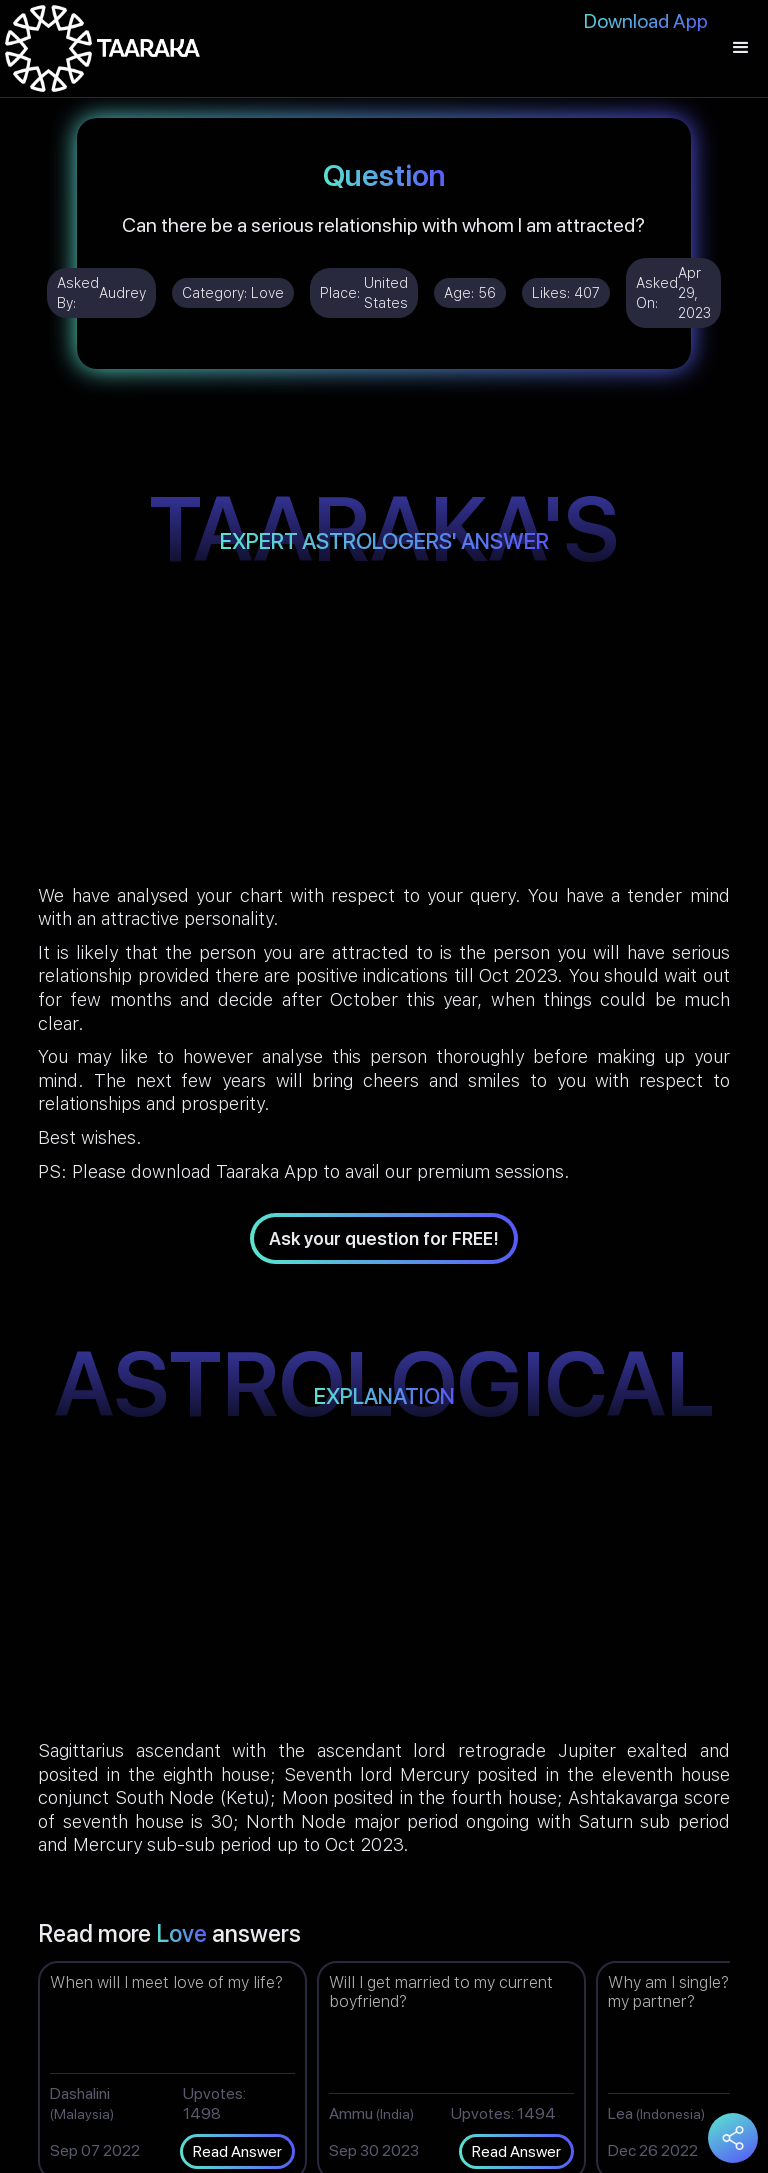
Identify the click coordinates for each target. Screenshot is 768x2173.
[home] (102, 48)
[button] (741, 48)
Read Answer (237, 2151)
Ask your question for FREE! (384, 1238)
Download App (646, 21)
